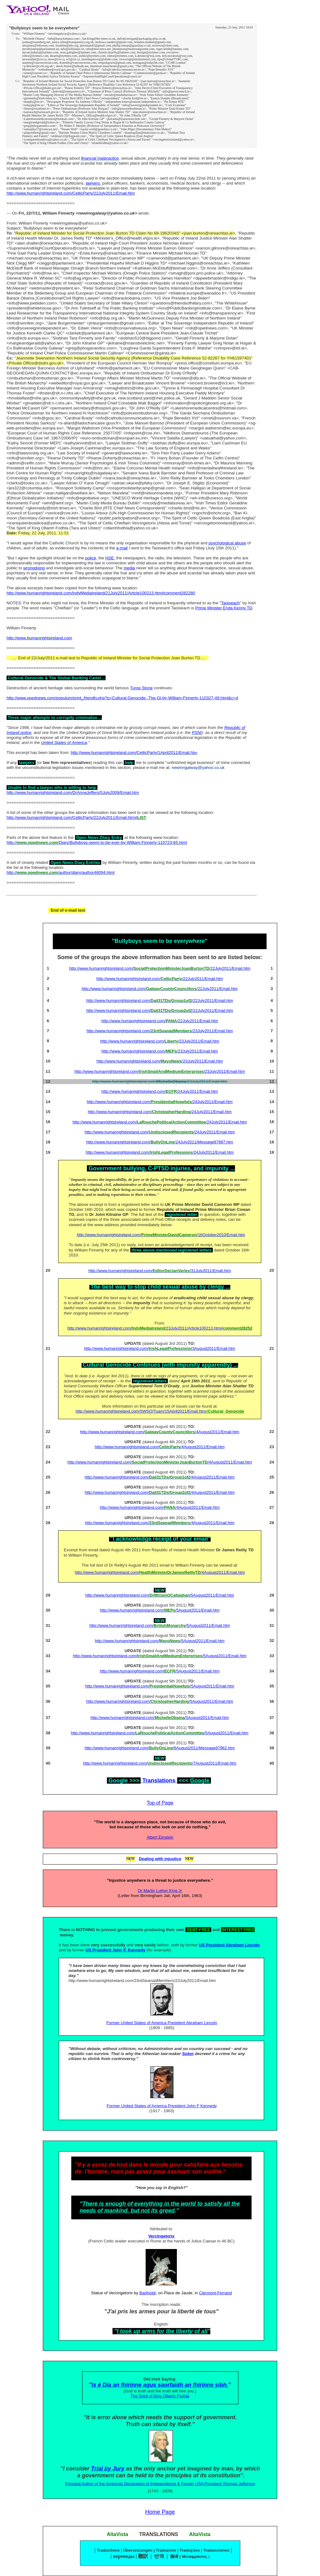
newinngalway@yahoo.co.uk (198, 767)
